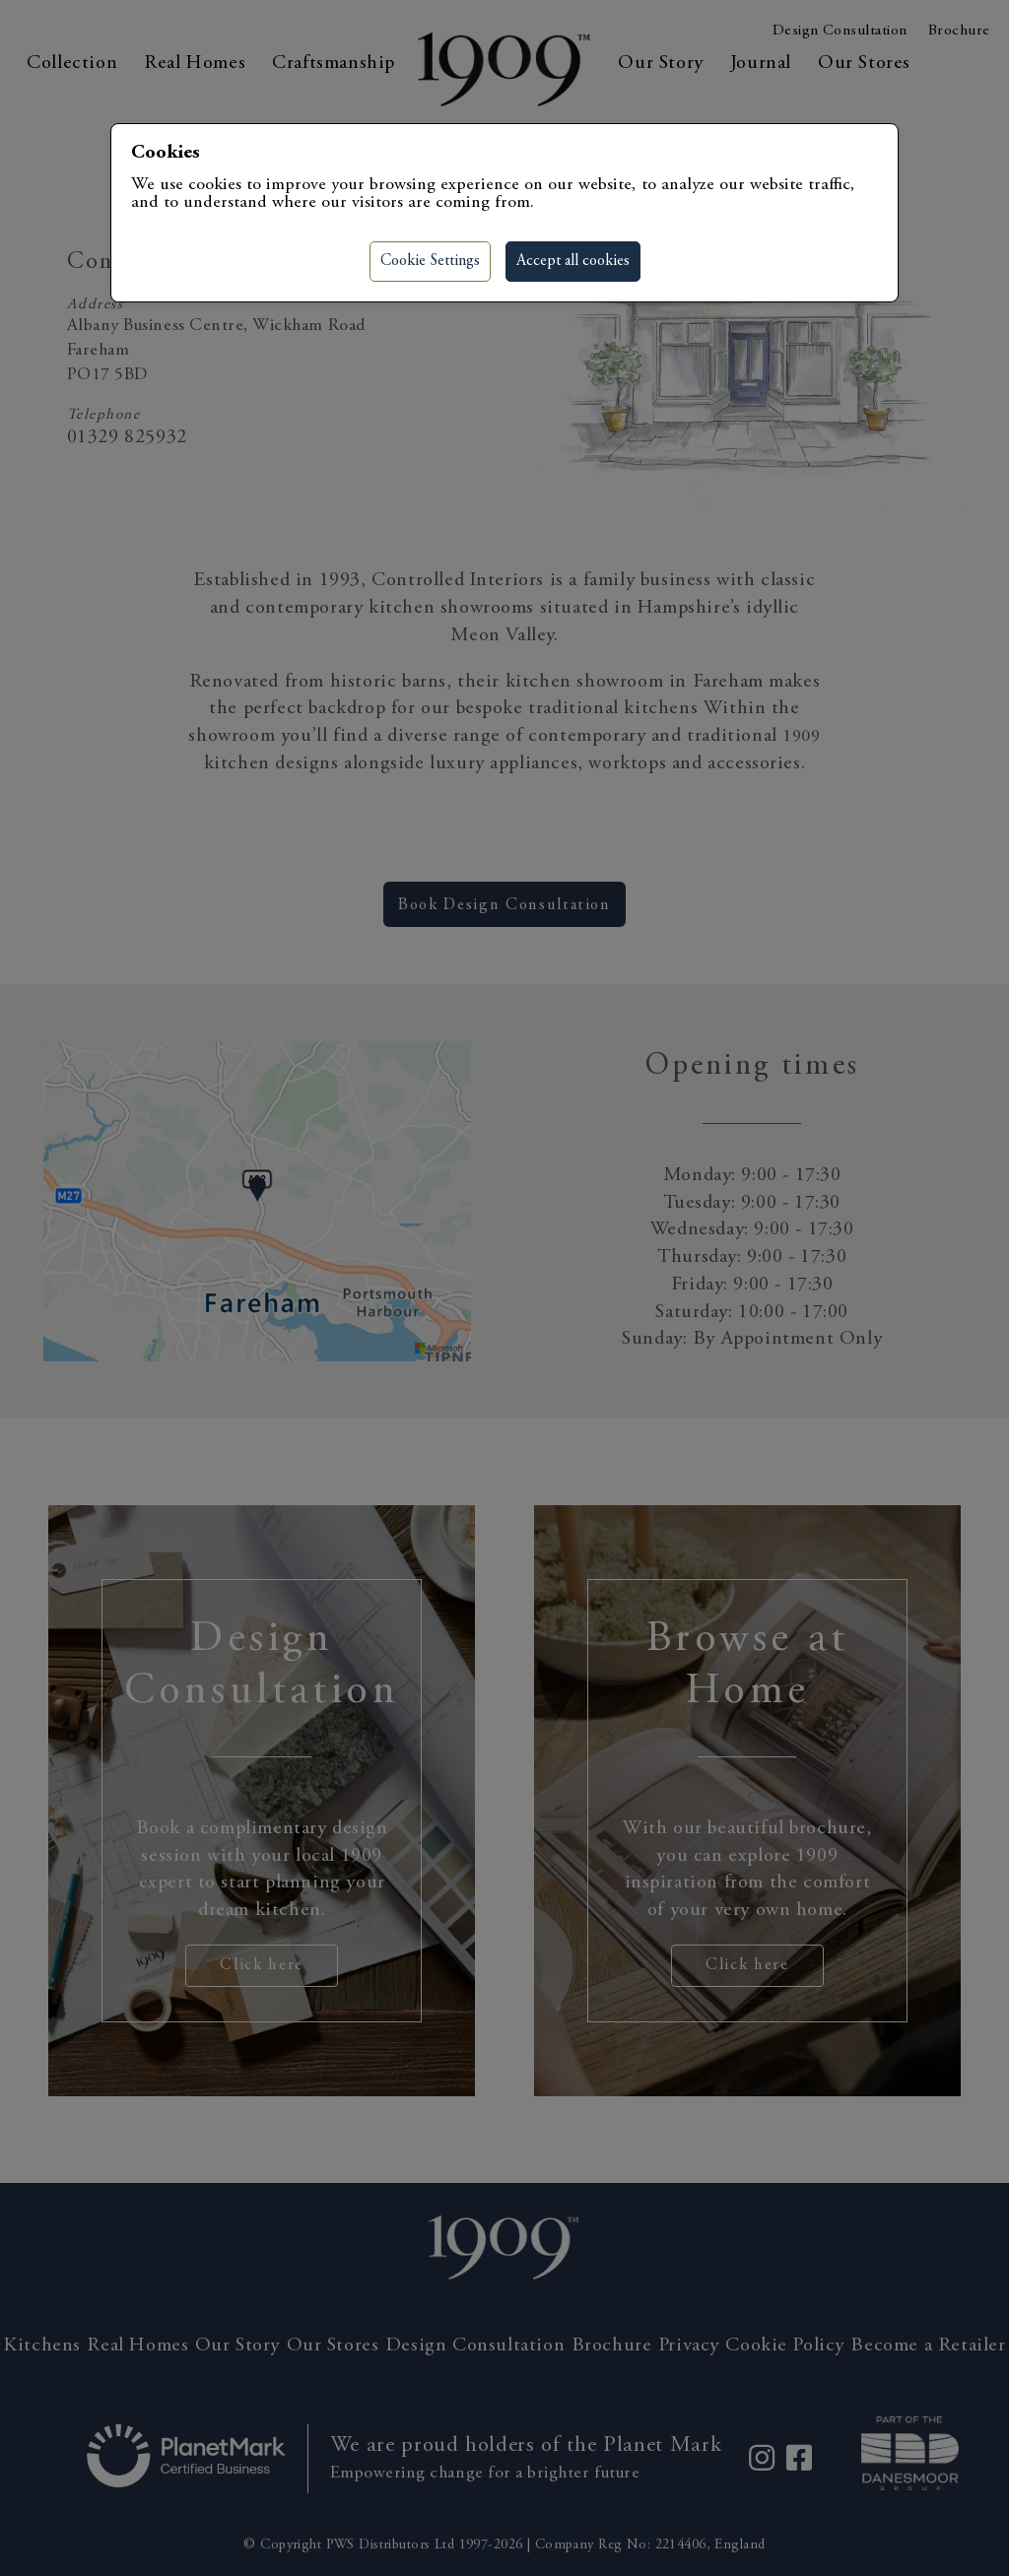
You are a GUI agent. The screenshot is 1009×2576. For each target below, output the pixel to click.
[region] (504, 1288)
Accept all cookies (573, 261)
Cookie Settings (430, 261)
